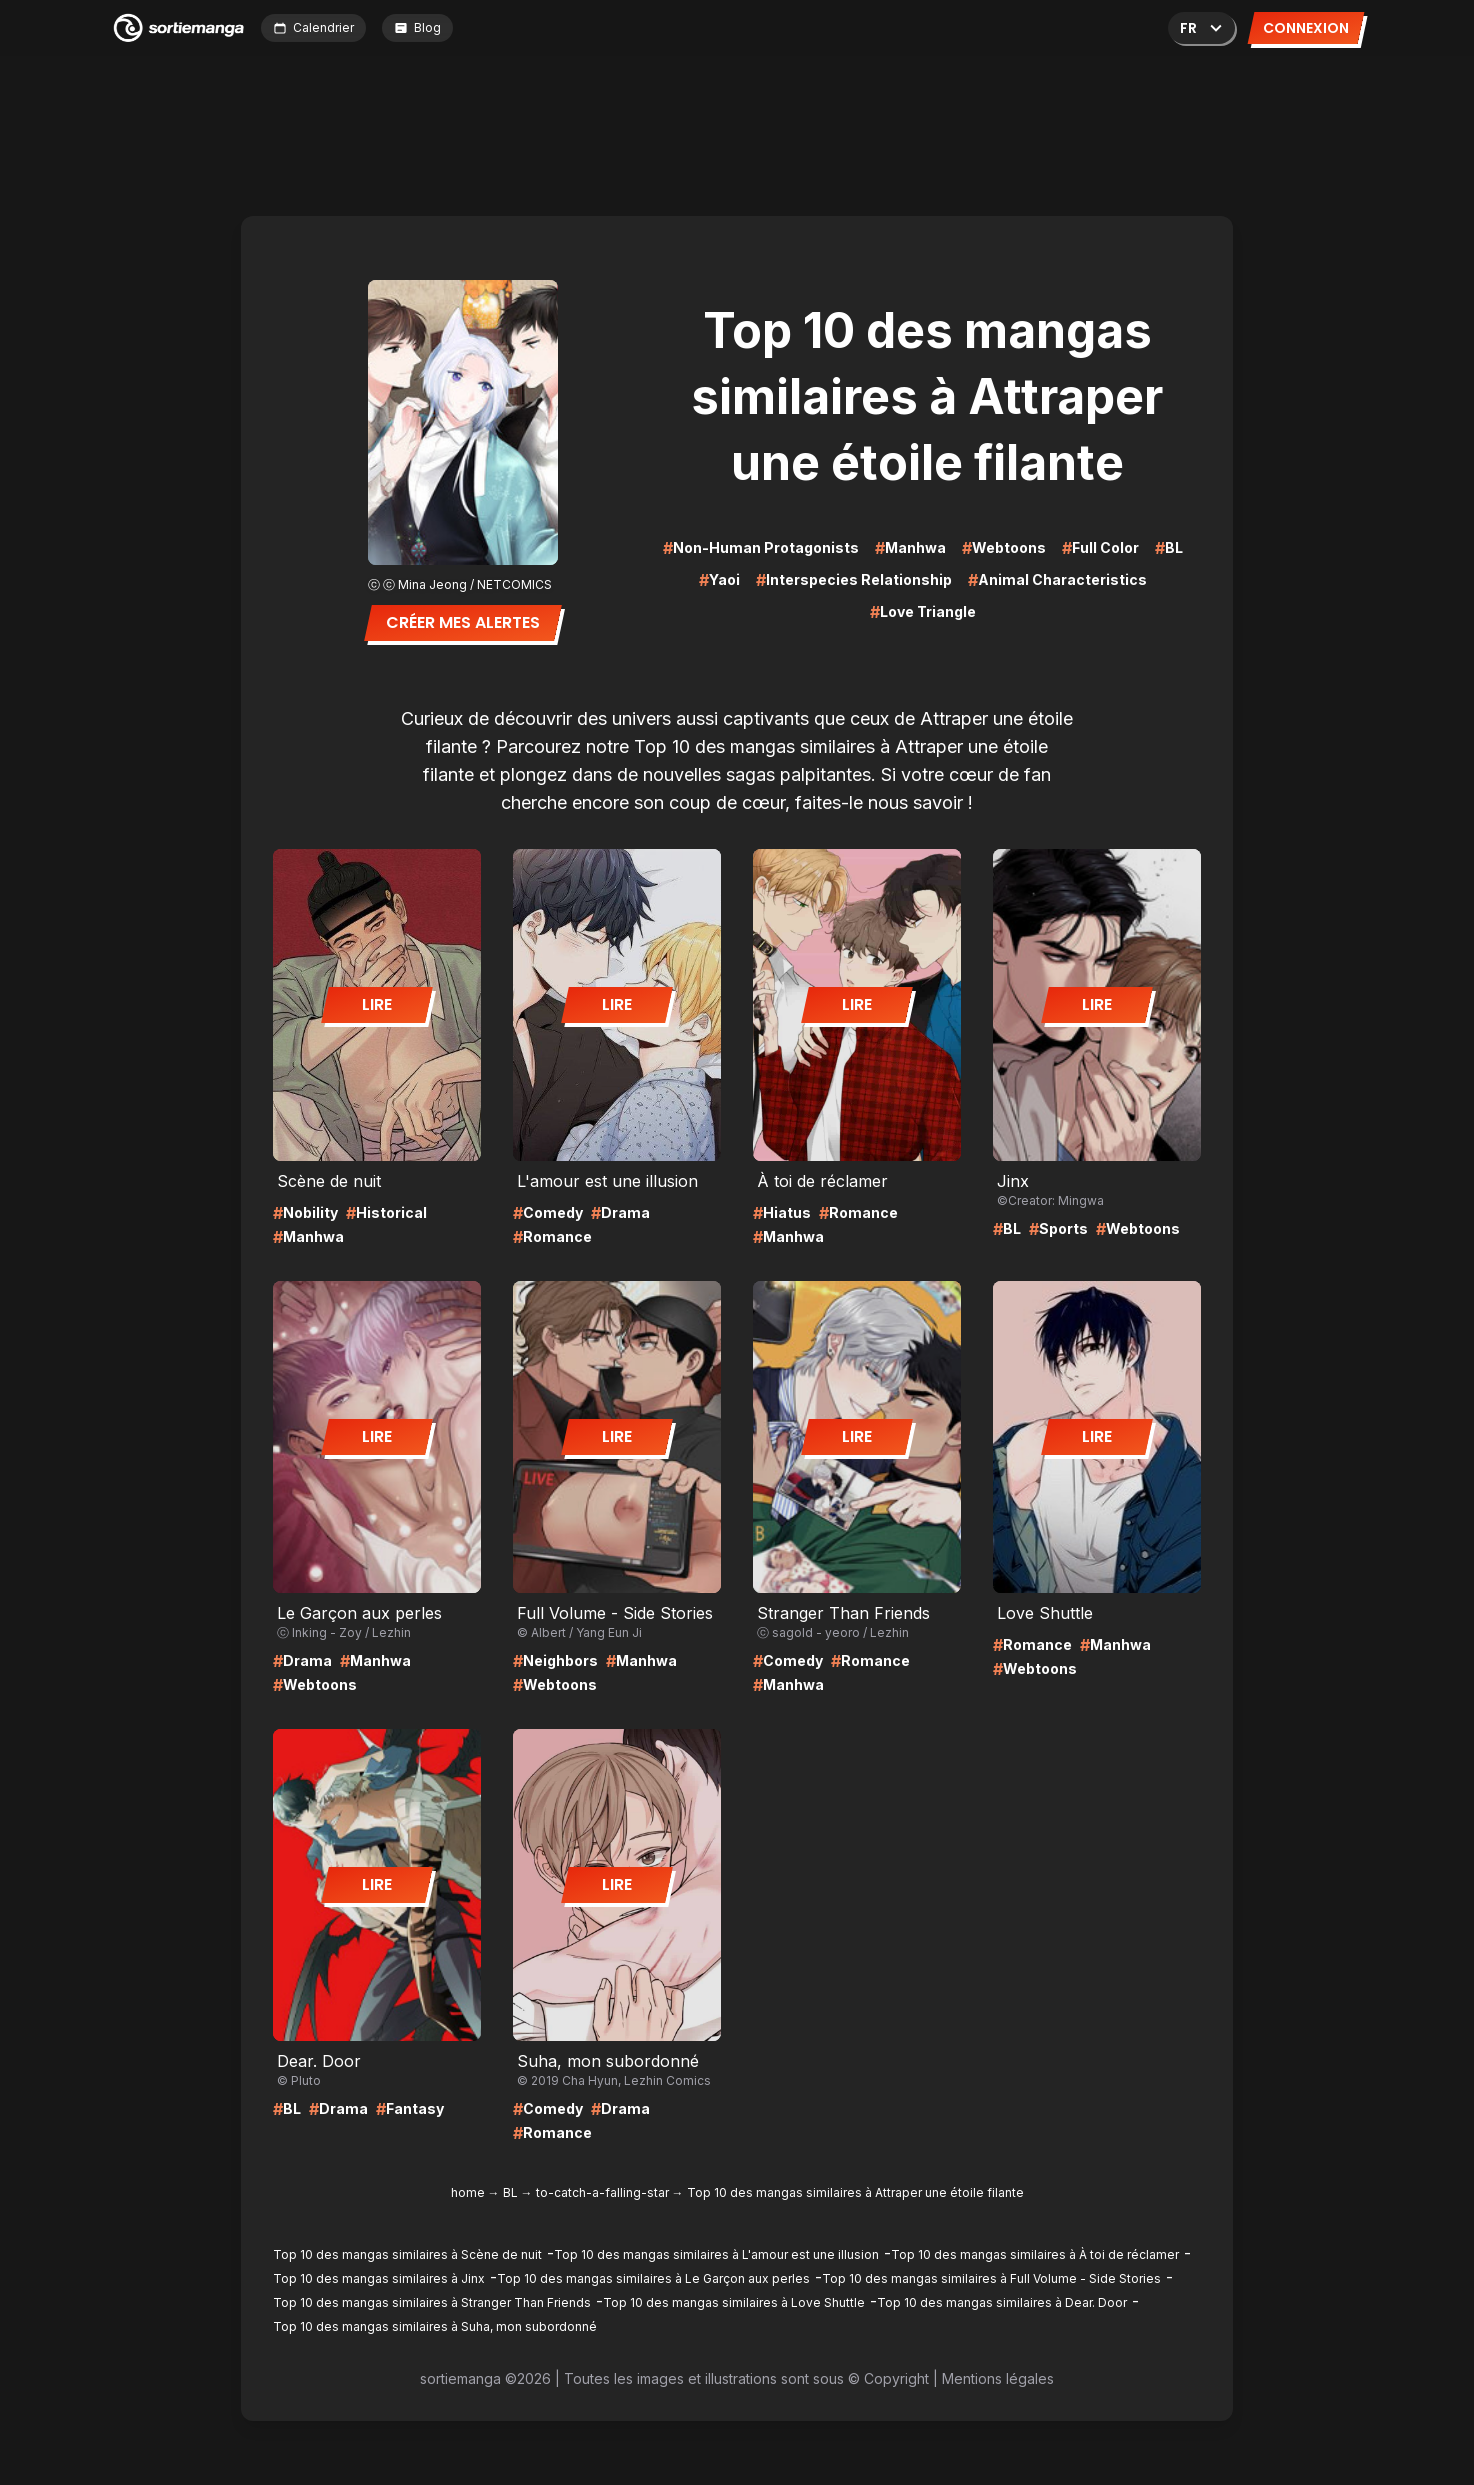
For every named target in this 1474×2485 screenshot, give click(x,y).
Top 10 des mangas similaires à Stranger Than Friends (432, 2302)
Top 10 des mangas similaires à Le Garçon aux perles (653, 2278)
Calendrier (313, 27)
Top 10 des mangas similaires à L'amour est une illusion (716, 2254)
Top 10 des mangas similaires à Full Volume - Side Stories (991, 2278)
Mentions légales (998, 2378)
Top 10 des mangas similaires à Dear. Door (1002, 2302)
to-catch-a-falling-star (602, 2192)
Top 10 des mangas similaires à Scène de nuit (407, 2254)
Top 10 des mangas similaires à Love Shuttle (734, 2302)
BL (510, 2192)
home (468, 2192)
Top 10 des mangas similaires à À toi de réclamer (1035, 2254)
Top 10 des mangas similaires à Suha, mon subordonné (435, 2326)
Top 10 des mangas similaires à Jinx (379, 2278)
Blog (417, 27)
